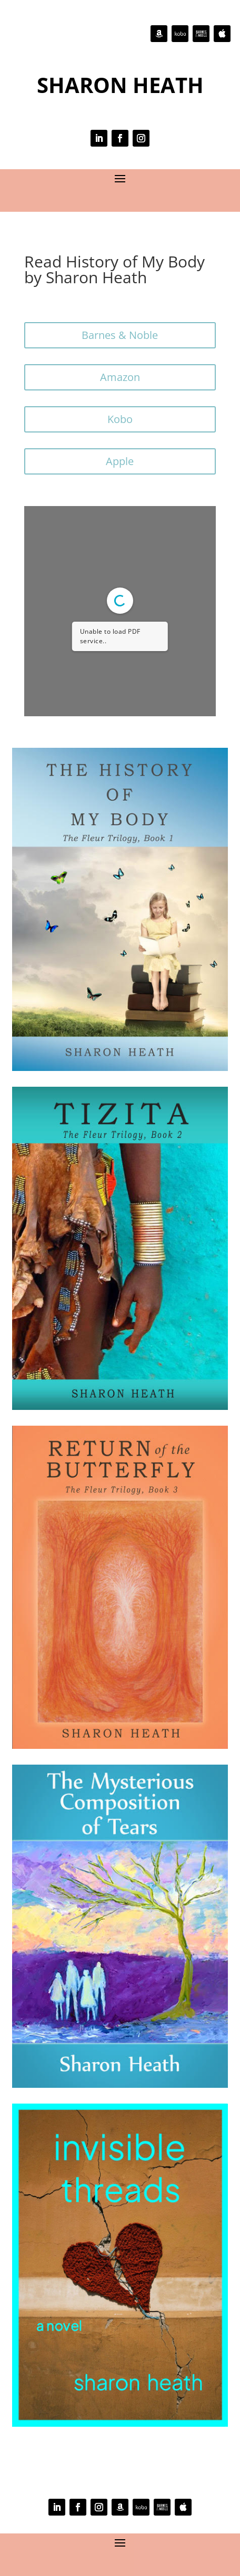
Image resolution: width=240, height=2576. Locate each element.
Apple (120, 461)
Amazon (120, 377)
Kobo (120, 419)
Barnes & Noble (120, 335)
